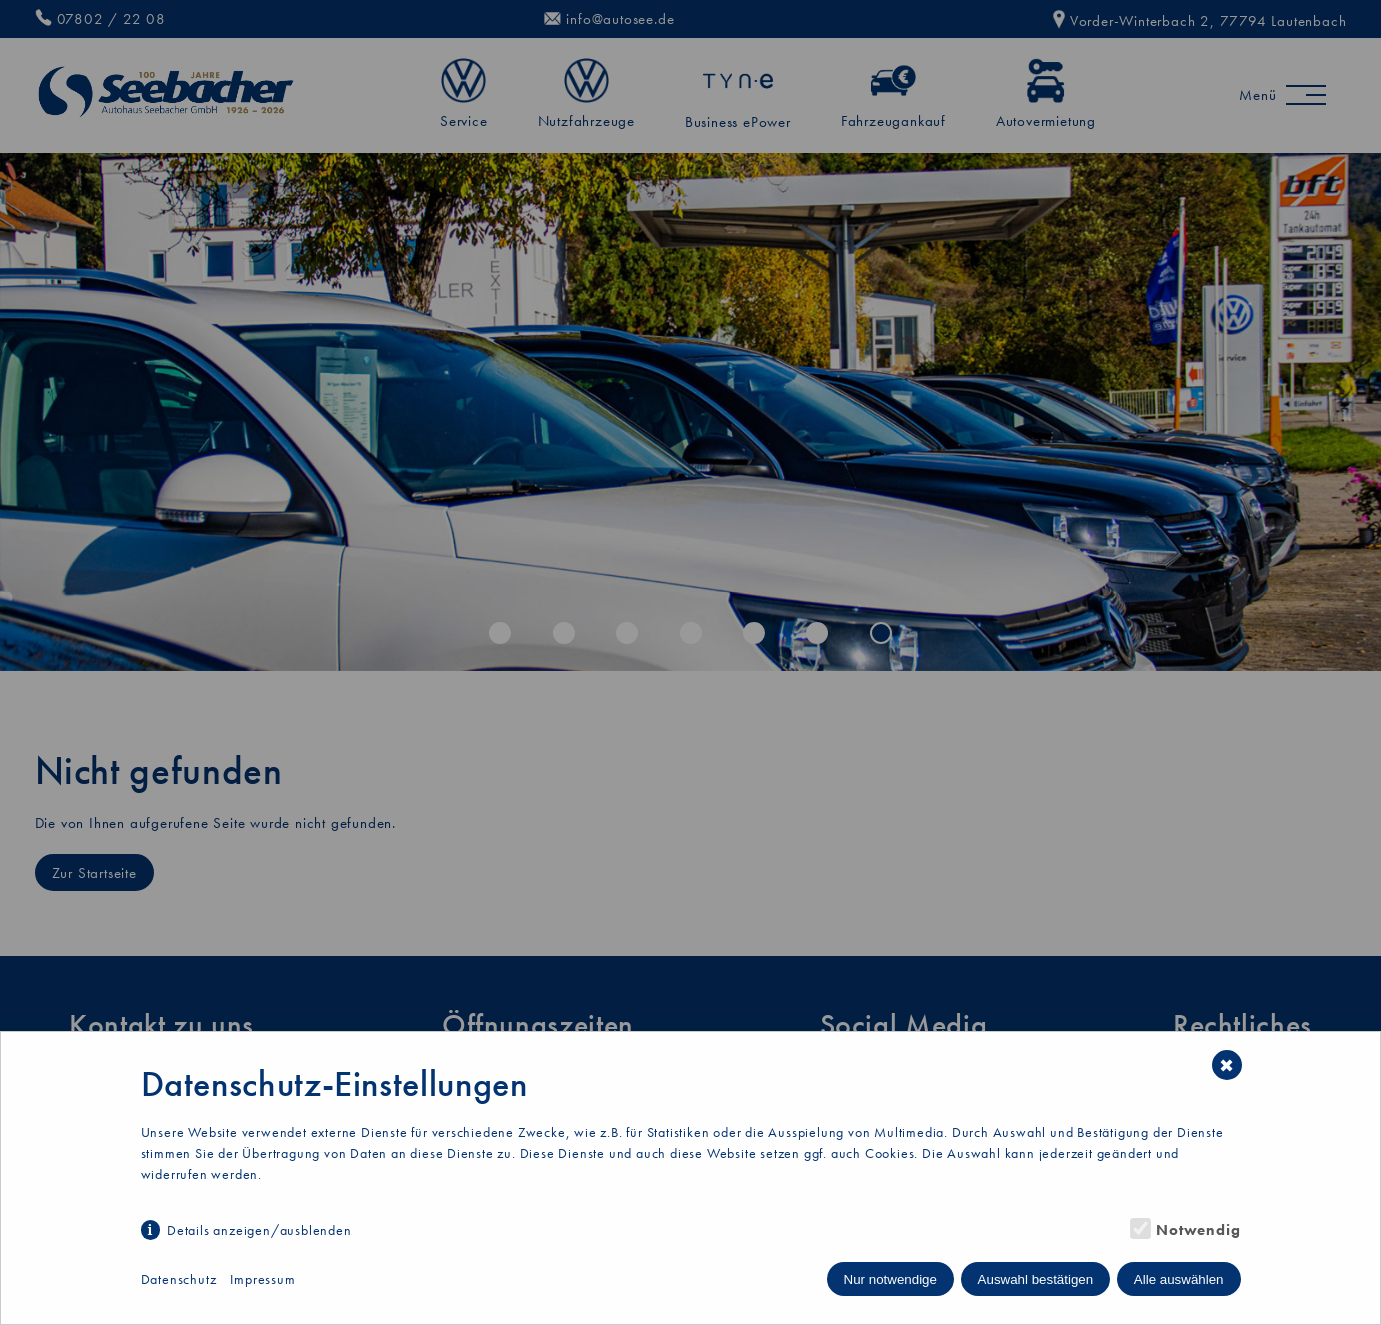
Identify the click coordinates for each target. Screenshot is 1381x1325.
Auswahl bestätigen (1036, 1279)
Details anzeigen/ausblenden (259, 1230)
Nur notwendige (890, 1279)
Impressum (262, 1279)
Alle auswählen (1179, 1279)
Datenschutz (179, 1279)
